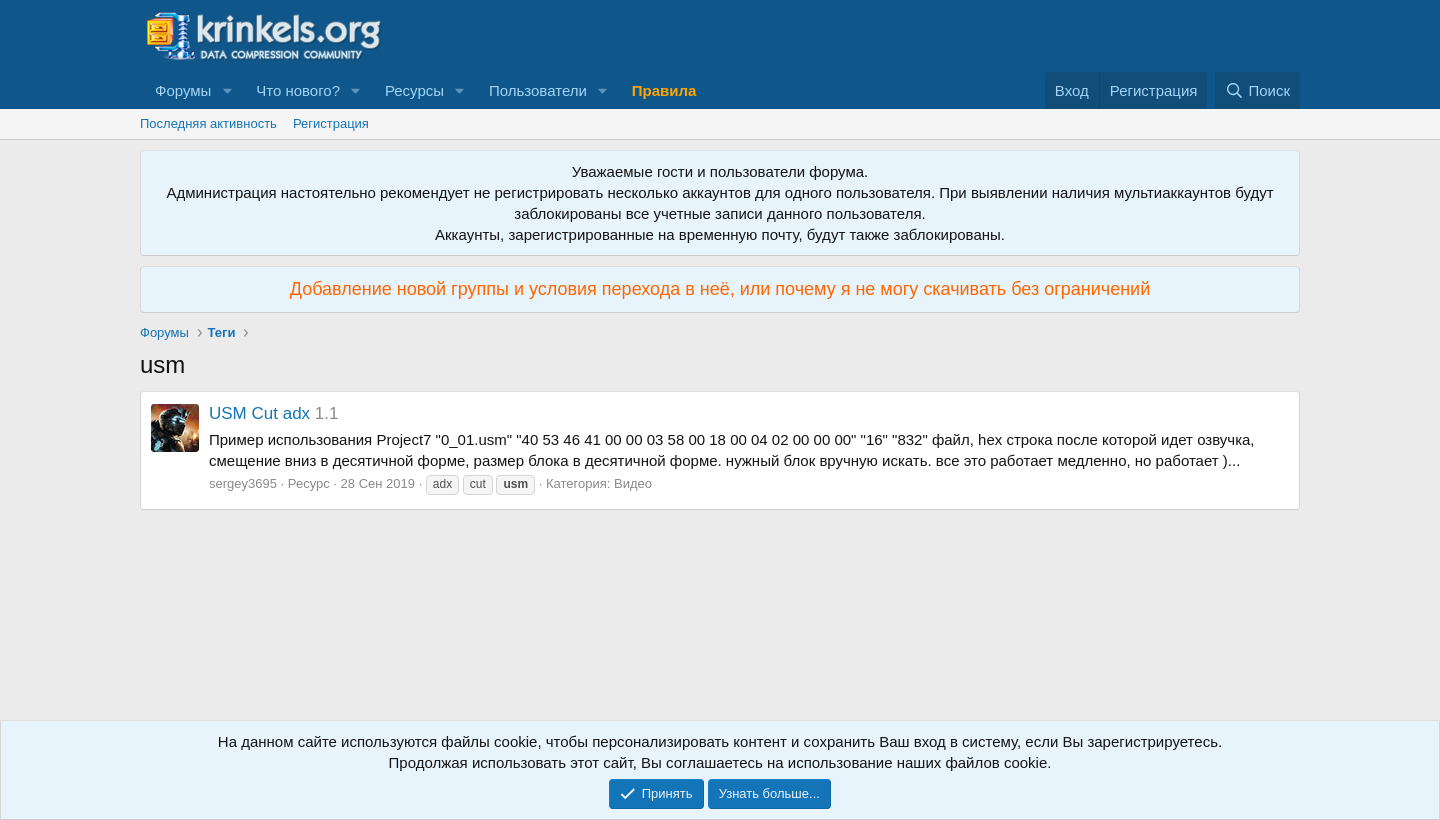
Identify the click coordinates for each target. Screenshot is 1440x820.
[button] (227, 90)
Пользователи (538, 90)
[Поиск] (1257, 90)
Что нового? (298, 90)
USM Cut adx (259, 413)
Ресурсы (414, 90)
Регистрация (331, 123)
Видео (633, 483)
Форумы (183, 90)
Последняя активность (208, 123)
